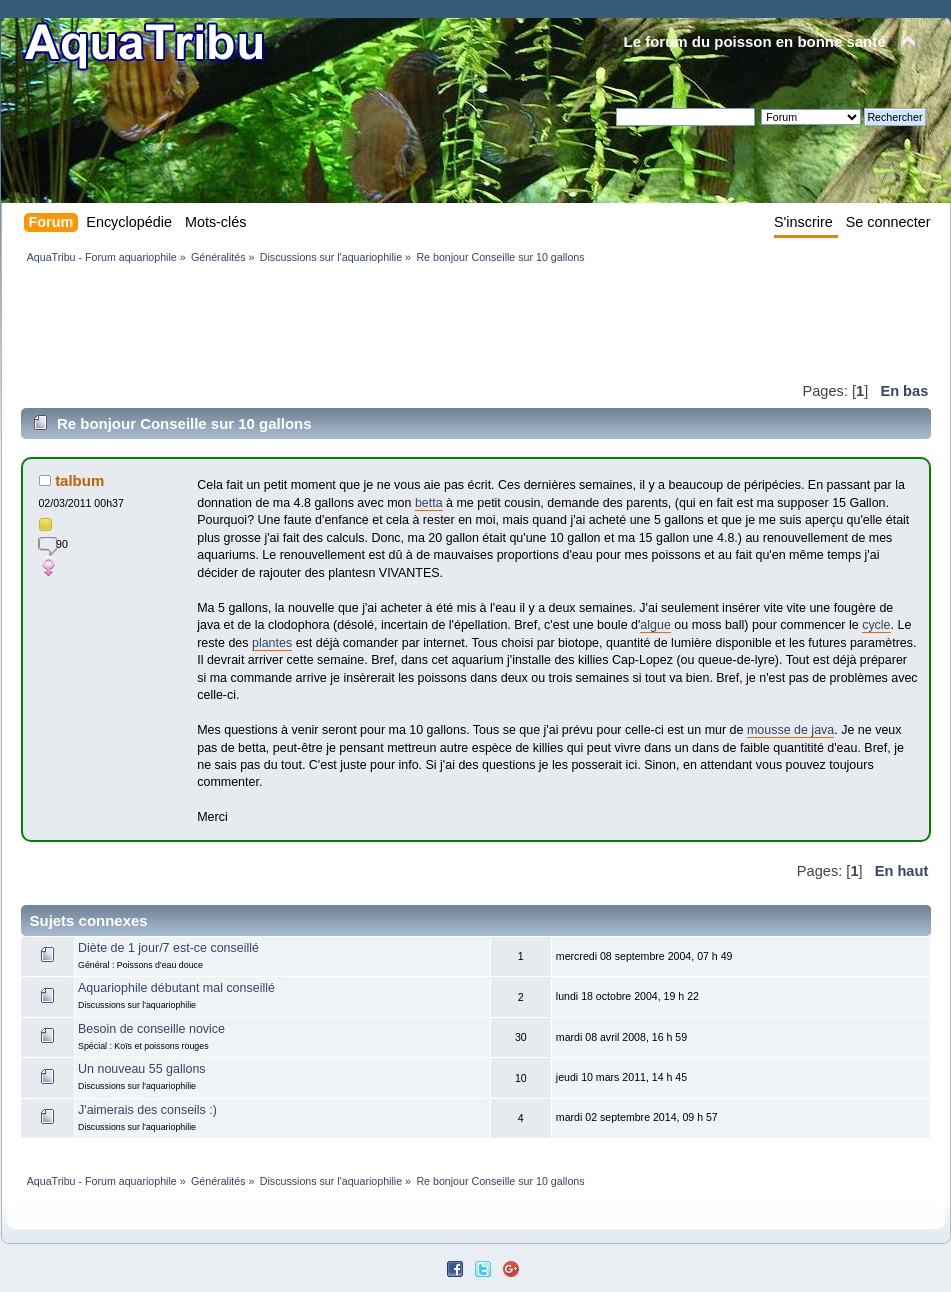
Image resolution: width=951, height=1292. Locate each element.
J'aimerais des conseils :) (147, 1110)
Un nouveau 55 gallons (142, 1069)
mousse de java (790, 730)
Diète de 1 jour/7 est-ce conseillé (168, 948)
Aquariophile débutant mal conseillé (176, 988)
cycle (876, 625)
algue (655, 625)
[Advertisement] (385, 322)
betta (429, 503)
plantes (272, 643)
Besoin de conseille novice (151, 1029)
